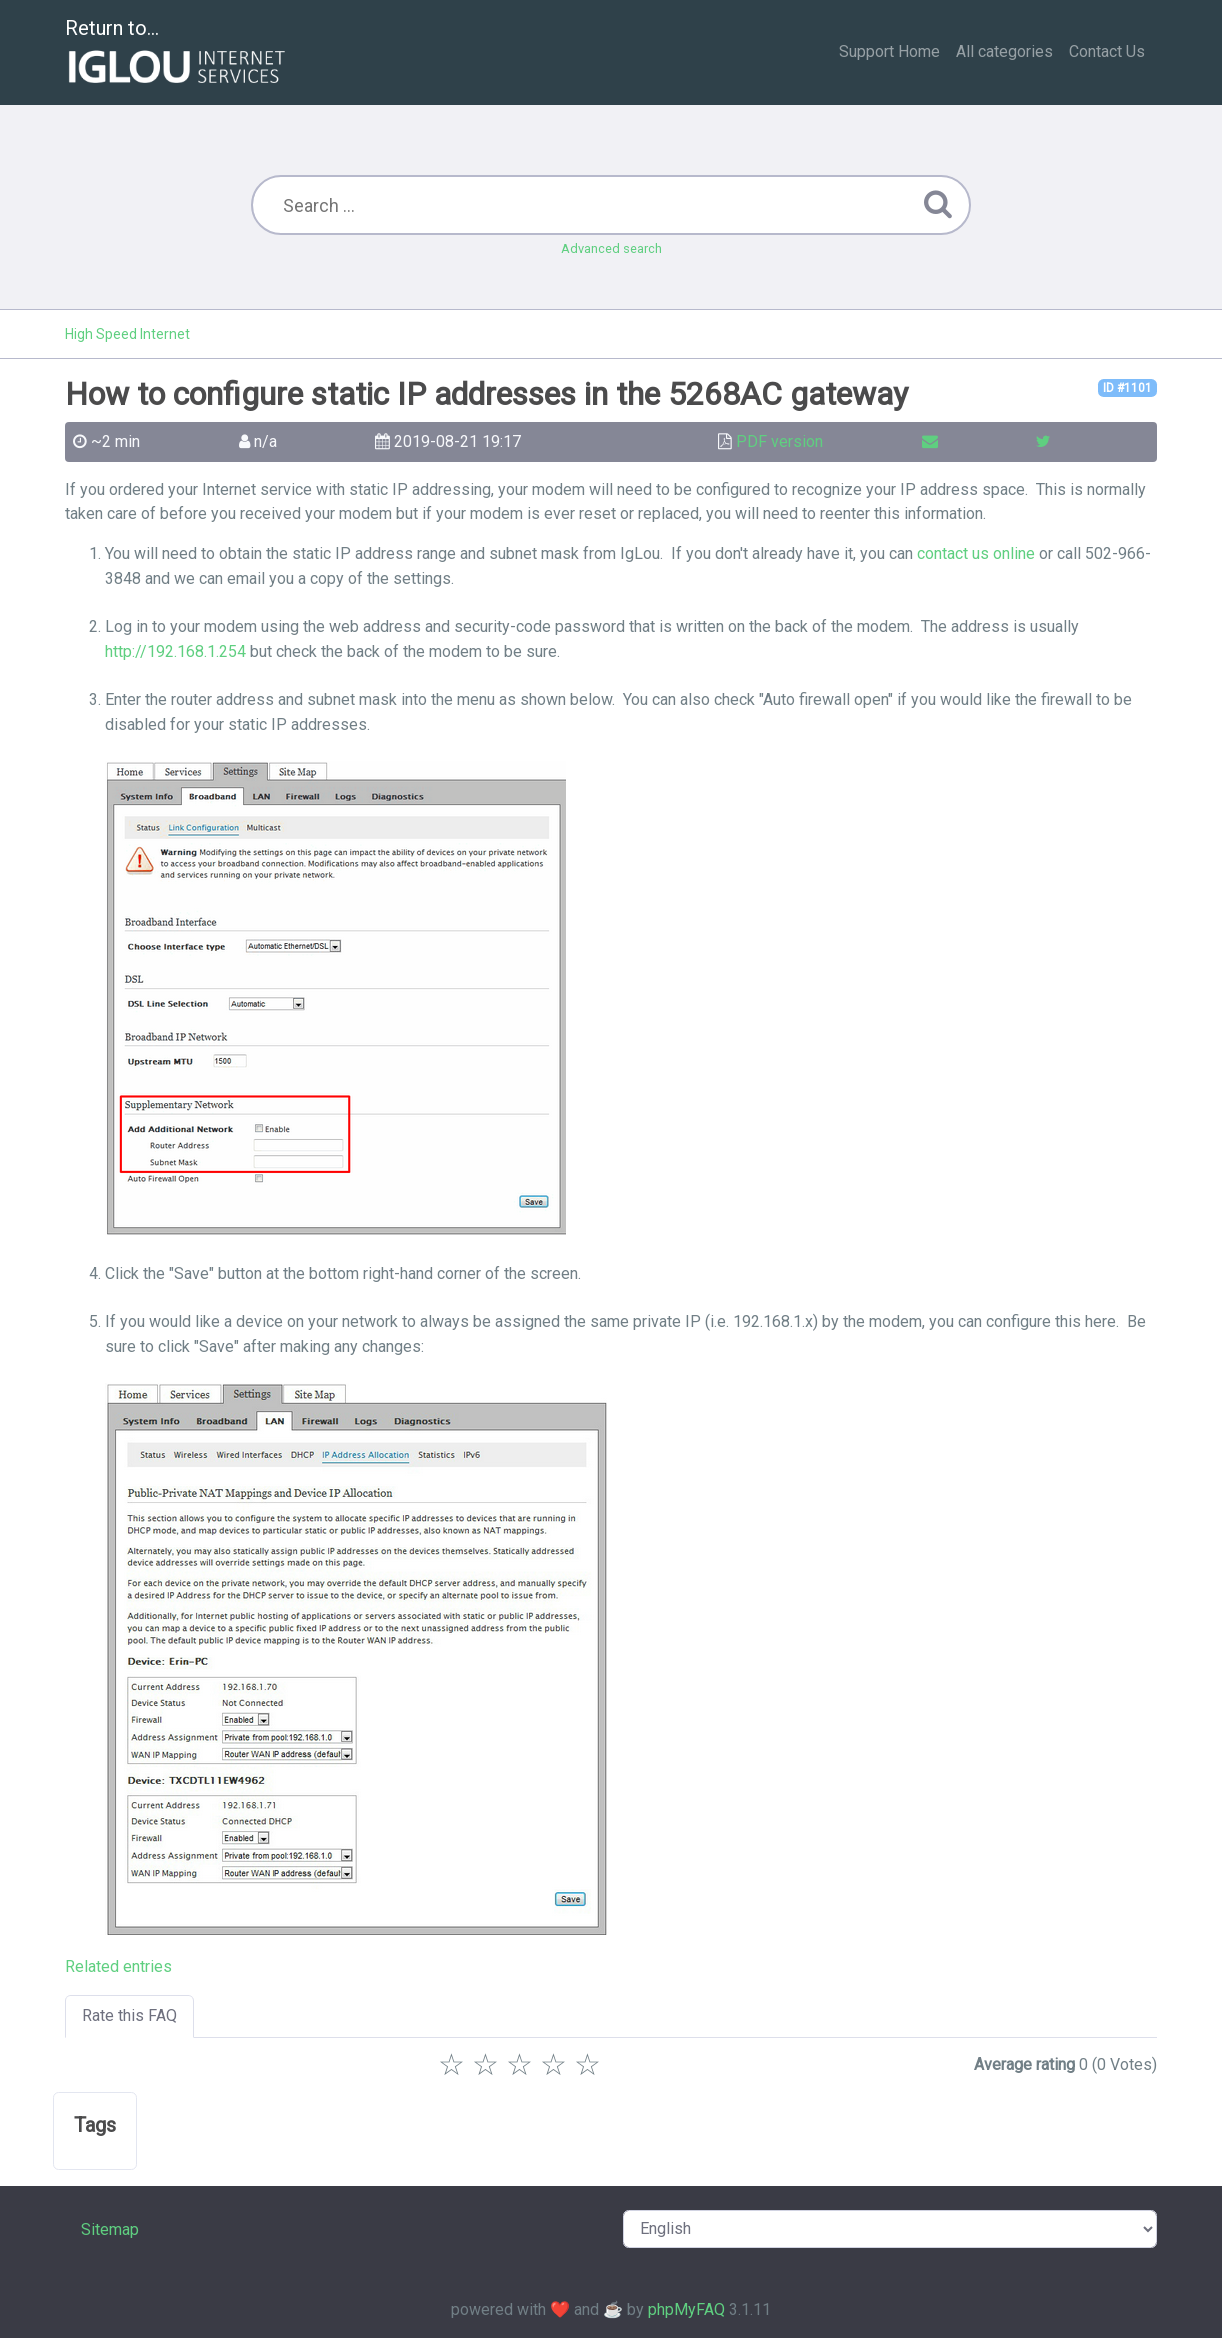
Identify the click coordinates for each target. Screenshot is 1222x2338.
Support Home (889, 51)
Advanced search (611, 248)
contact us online (976, 553)
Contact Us (1107, 51)
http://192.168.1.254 (175, 651)
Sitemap (110, 2229)
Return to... (177, 53)
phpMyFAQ (686, 2309)
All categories (1004, 51)
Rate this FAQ (129, 2015)
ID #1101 (1127, 388)
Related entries (118, 1966)
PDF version (779, 441)
